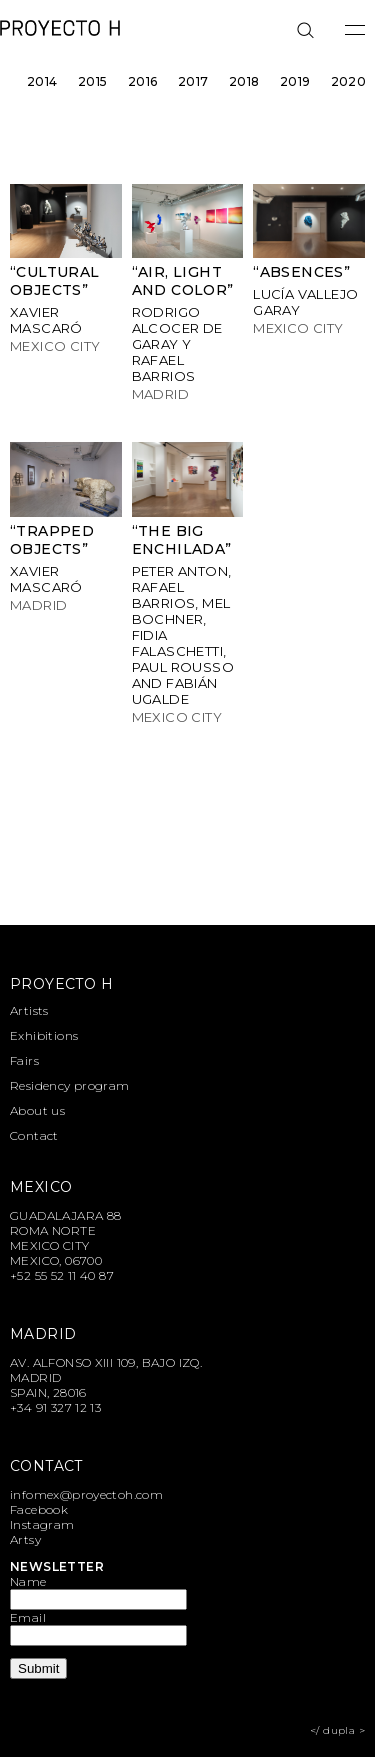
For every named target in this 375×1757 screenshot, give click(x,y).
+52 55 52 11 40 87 (62, 1275)
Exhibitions (44, 1035)
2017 (193, 81)
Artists (29, 1010)
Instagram (42, 1524)
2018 (244, 81)
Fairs (24, 1060)
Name (28, 1581)
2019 (295, 81)
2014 (42, 81)
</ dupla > (337, 1730)
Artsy (25, 1539)
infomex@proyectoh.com (86, 1494)
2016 (143, 81)
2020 (349, 81)
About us (37, 1110)
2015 (93, 81)
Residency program (70, 1085)
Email (28, 1617)
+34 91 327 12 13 (55, 1407)
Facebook (39, 1509)
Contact (34, 1135)
